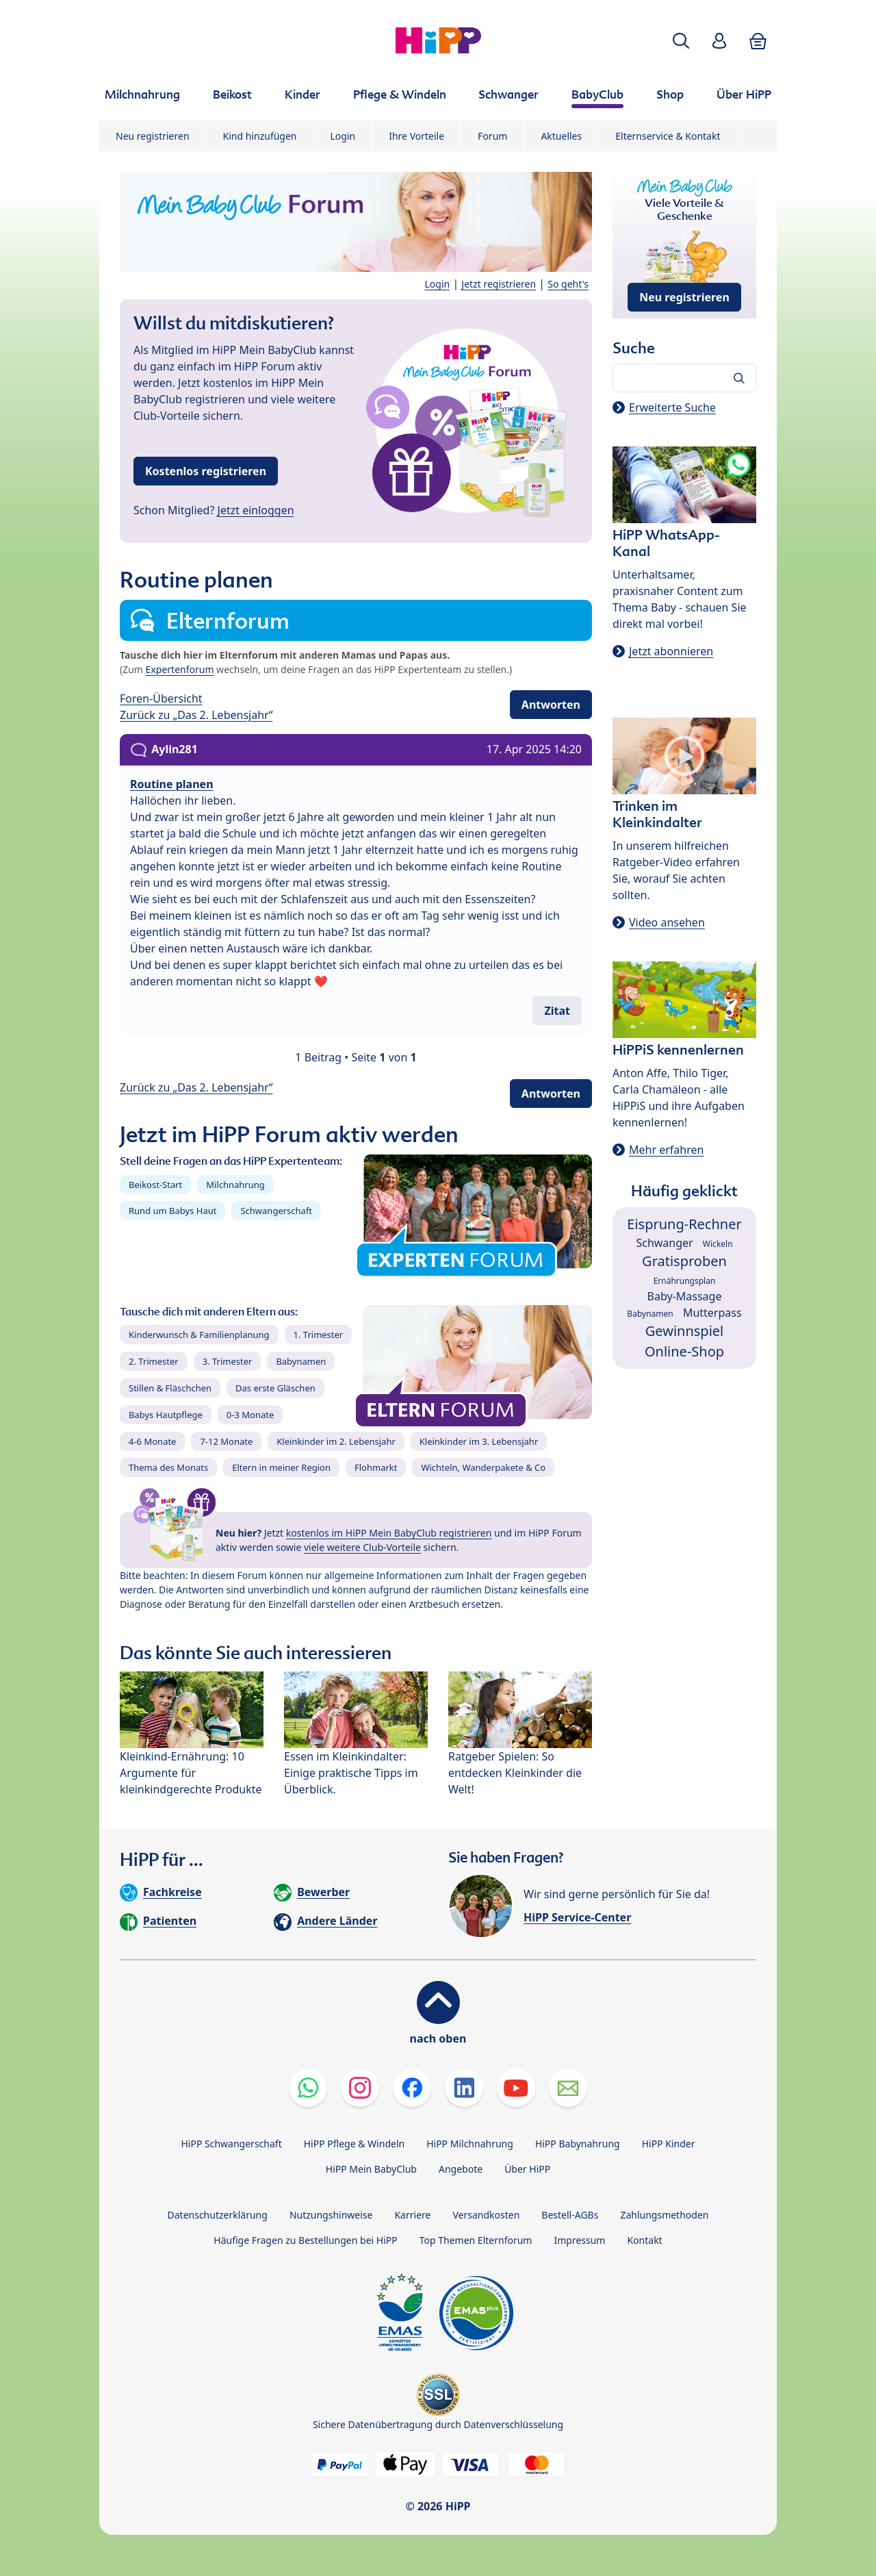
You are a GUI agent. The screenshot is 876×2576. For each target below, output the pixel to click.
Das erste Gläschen (275, 1388)
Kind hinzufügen (260, 135)
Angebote (460, 2168)
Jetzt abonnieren (671, 651)
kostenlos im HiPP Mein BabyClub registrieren (389, 1532)
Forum (492, 135)
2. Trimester (154, 1361)
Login (343, 135)
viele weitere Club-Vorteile (362, 1547)
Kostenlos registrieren (205, 471)
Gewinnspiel (684, 1331)
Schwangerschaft (276, 1210)
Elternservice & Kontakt (667, 135)
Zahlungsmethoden (664, 2214)
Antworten (550, 704)
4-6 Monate (152, 1441)
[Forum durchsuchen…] (684, 378)
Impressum (579, 2240)
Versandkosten (485, 2214)
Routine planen (172, 784)
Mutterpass (712, 1312)
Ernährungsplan (685, 1281)
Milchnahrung (235, 1184)
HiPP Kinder (668, 2143)
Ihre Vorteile (416, 135)
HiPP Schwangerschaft (231, 2143)
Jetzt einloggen (256, 510)
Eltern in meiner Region (281, 1467)
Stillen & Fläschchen (170, 1388)
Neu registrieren (153, 135)
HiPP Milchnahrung (469, 2143)
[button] (681, 40)
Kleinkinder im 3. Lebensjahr (479, 1441)
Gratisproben (684, 1261)
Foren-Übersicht (161, 698)
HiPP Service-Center (577, 1917)
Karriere (412, 2214)
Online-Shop (684, 1351)
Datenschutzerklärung (218, 2214)
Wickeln (718, 1244)
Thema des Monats (168, 1467)
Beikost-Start (155, 1184)
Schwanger (664, 1242)
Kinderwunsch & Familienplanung (199, 1334)
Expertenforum (180, 669)
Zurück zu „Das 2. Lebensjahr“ (196, 714)
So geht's (568, 283)
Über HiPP (527, 2168)
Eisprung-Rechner (684, 1224)
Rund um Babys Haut (172, 1210)
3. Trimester (228, 1361)
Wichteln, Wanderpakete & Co (483, 1467)
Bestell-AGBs (569, 2214)
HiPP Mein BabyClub (371, 2168)
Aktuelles (561, 135)
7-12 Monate (226, 1441)
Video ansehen (667, 922)
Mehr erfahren (666, 1149)
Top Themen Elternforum (476, 2240)
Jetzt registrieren (498, 283)
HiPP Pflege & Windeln (354, 2143)
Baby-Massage (684, 1296)
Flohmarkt (376, 1467)
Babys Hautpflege (166, 1415)
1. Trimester (319, 1334)
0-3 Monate (250, 1415)
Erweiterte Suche (672, 407)
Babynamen (301, 1361)
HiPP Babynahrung (577, 2143)
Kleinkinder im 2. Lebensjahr (336, 1441)
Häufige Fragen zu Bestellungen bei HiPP (305, 2240)
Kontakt (644, 2240)
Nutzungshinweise (331, 2214)
